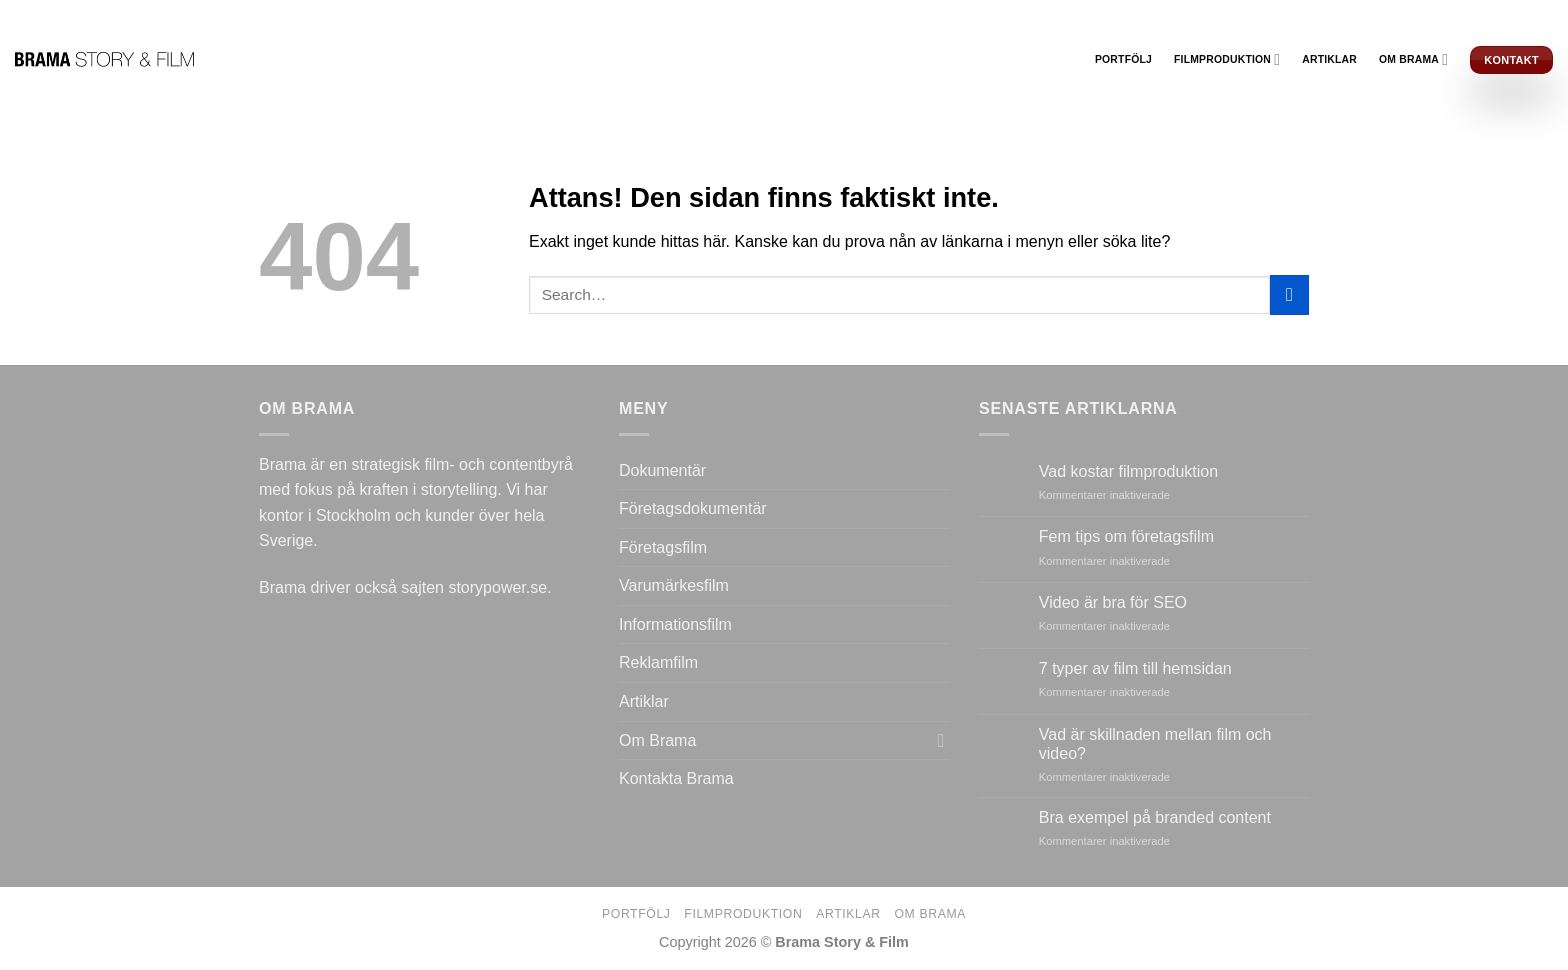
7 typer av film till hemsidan (1135, 668)
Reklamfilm (658, 662)
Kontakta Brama (676, 778)
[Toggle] (941, 740)
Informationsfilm (675, 624)
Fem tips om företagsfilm (1126, 536)
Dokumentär (662, 470)
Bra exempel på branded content (1155, 817)
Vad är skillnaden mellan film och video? (1155, 744)
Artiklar (1329, 59)
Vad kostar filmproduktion (1128, 471)
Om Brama (1413, 59)
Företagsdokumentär (693, 508)
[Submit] (1289, 294)
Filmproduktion (1227, 59)
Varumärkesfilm (674, 585)
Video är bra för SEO (1113, 602)
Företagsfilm (663, 547)
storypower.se (497, 587)
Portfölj (1123, 59)
